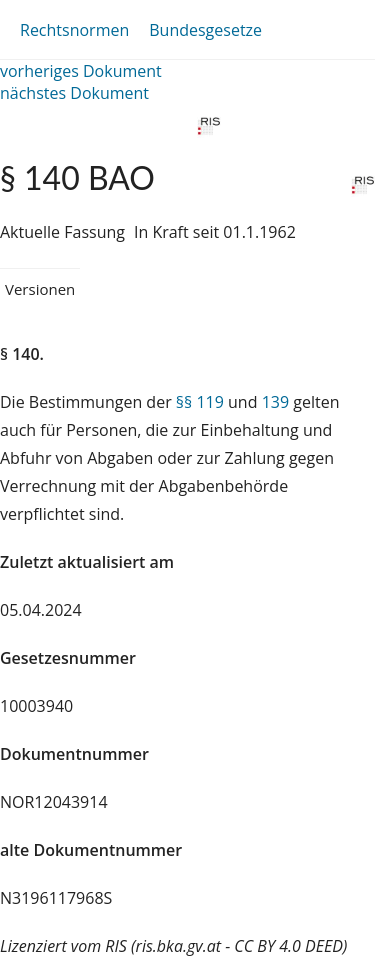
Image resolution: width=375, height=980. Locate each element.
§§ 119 (200, 402)
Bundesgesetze (205, 30)
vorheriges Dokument (81, 71)
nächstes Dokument (74, 93)
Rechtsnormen (74, 30)
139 (275, 402)
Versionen (40, 289)
